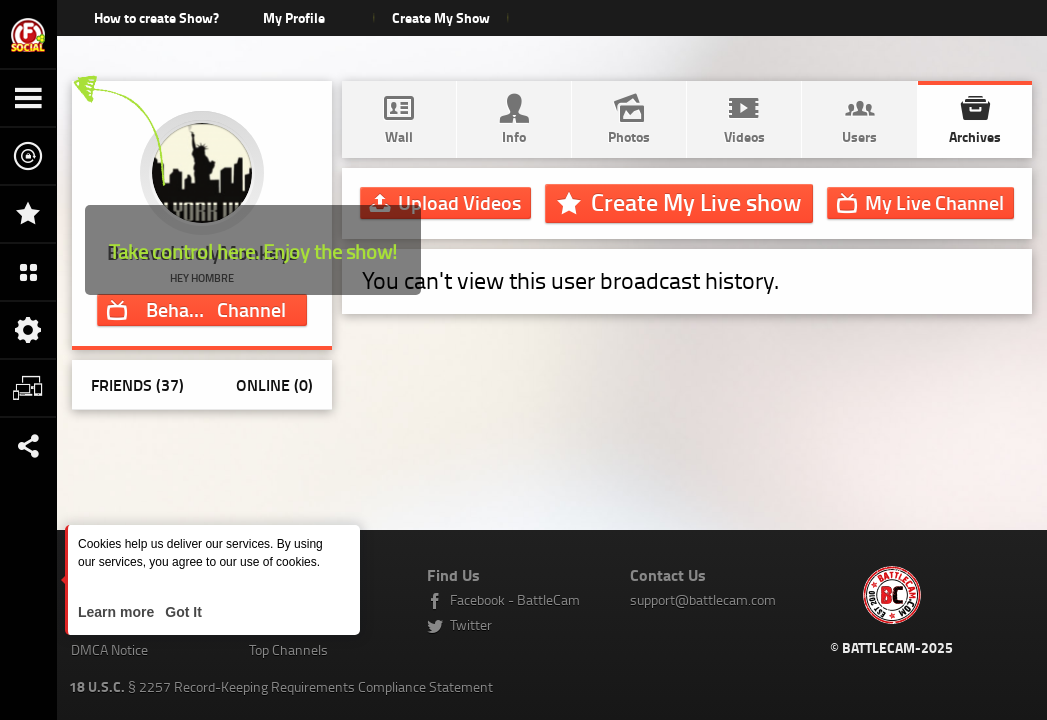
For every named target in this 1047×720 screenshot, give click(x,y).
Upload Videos (459, 202)
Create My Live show (696, 202)
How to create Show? (156, 17)
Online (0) (274, 384)
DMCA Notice (109, 649)
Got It (181, 612)
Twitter (471, 624)
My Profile (294, 17)
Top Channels (288, 649)
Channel (226, 309)
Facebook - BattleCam (515, 599)
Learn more (118, 612)
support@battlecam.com (703, 599)
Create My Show (441, 17)
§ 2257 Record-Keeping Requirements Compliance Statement (281, 686)
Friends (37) (137, 384)
